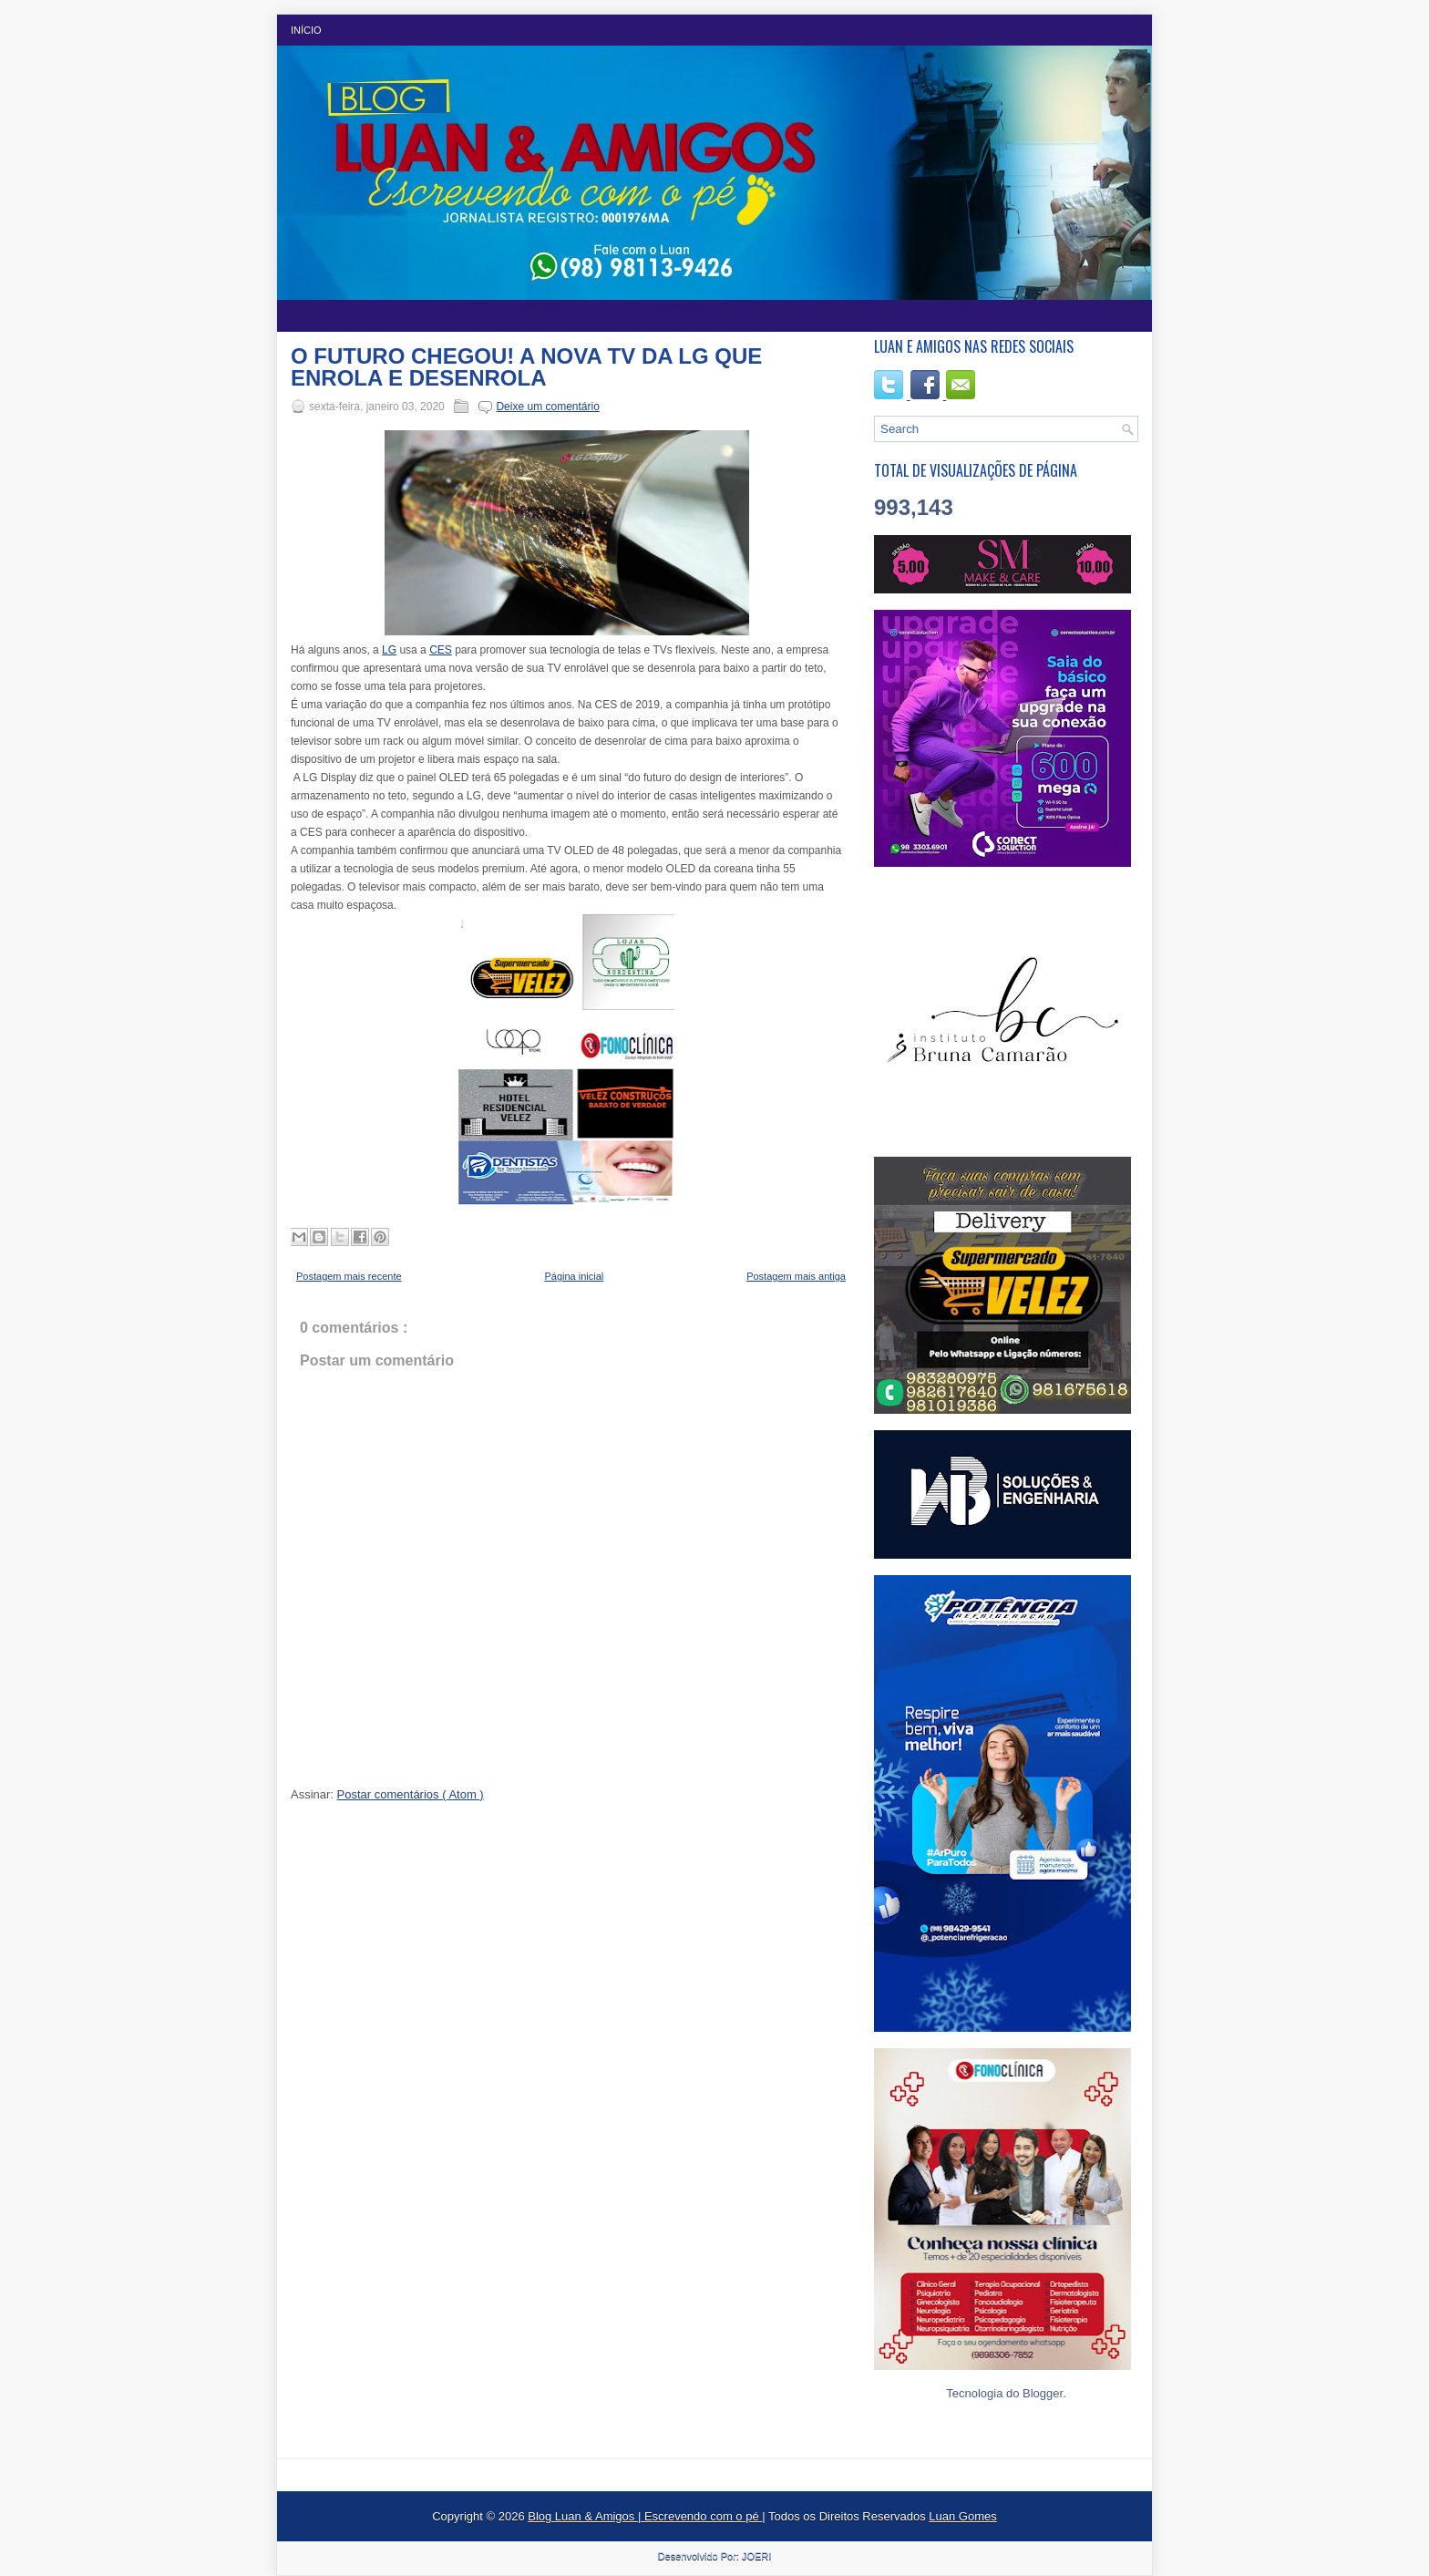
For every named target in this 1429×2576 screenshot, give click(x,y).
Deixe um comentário (547, 406)
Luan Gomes (962, 2516)
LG (389, 650)
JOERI (756, 2555)
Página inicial (573, 1276)
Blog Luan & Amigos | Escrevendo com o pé (645, 2516)
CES (440, 650)
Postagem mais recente (349, 1276)
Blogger (1043, 2393)
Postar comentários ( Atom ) (410, 1794)
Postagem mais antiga (796, 1276)
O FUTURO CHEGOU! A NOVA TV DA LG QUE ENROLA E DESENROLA (526, 367)
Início (306, 30)
